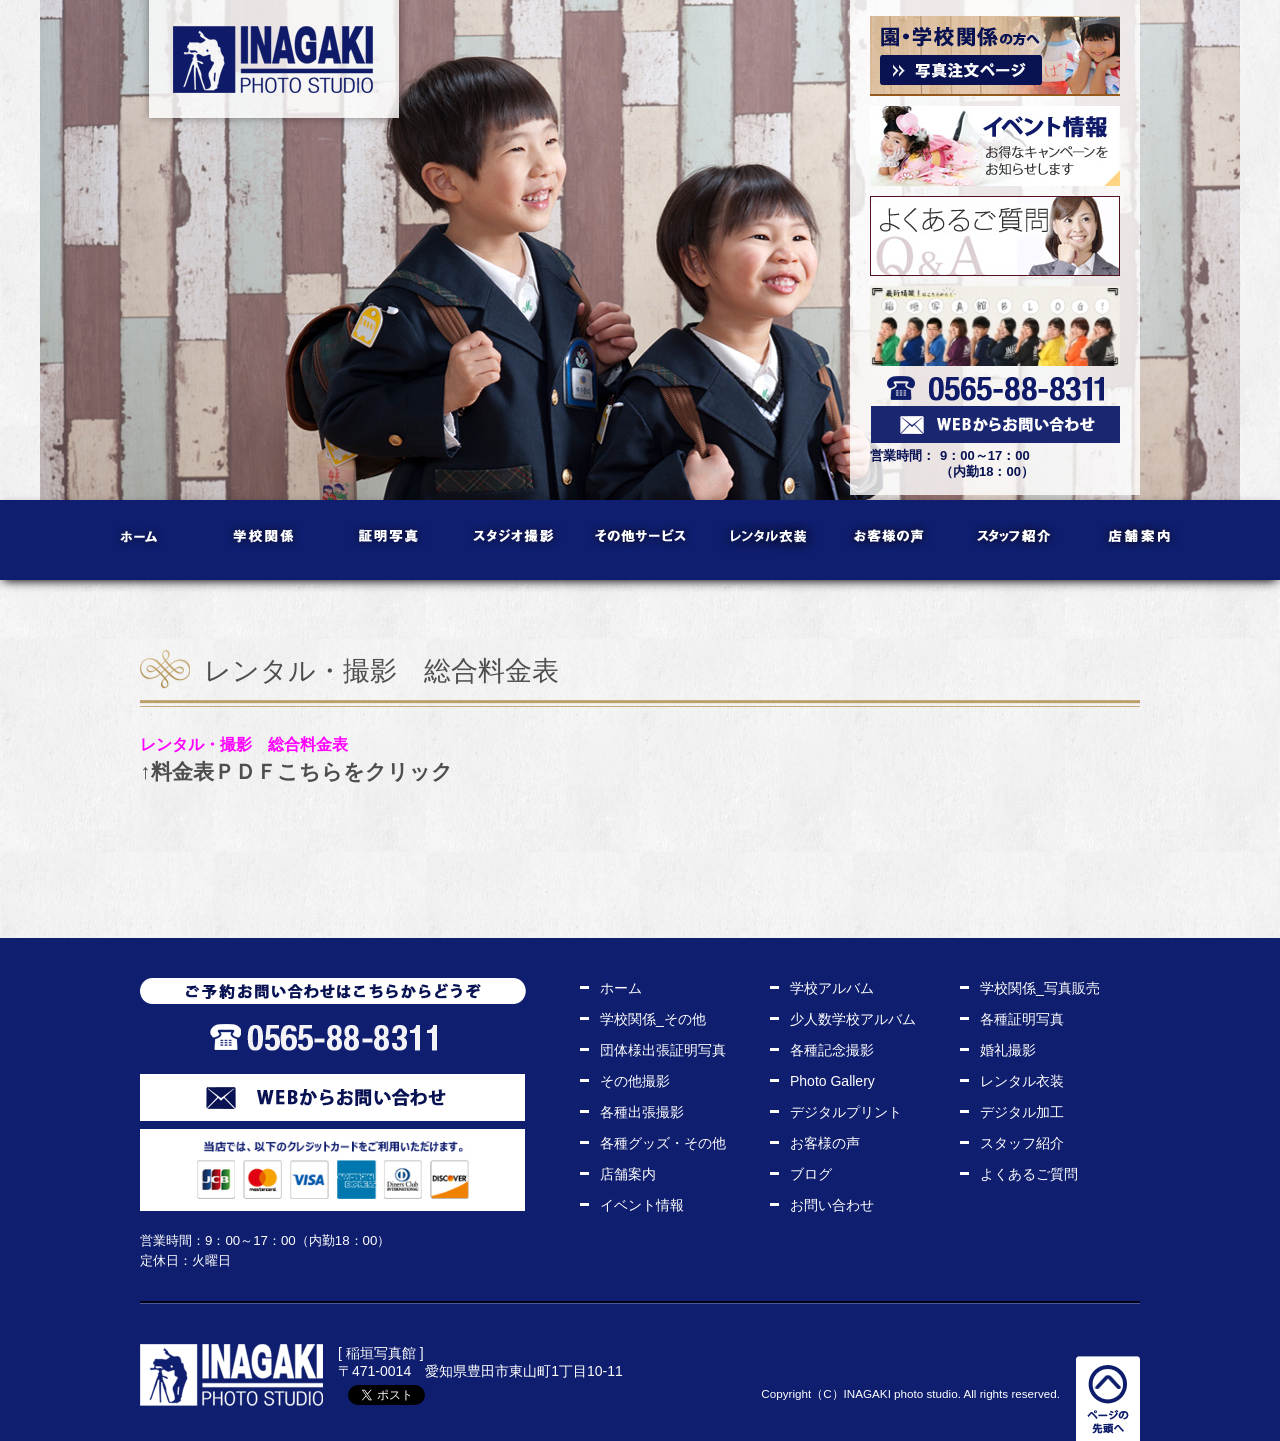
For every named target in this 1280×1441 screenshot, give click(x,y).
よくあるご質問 (1029, 1174)
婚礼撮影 (1008, 1050)
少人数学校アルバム (853, 1019)
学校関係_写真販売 (1040, 988)
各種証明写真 (1022, 1019)
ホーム (140, 540)
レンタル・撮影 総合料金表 (244, 744)
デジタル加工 (1022, 1112)
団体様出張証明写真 (663, 1050)
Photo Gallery (832, 1081)
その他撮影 (635, 1081)
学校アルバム (832, 988)
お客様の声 (890, 540)
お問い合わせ (832, 1205)
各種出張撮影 (642, 1112)
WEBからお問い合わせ (332, 1097)
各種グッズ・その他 (663, 1143)
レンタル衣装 (765, 540)
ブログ (811, 1174)
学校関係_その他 (653, 1019)
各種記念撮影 (832, 1050)
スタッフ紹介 (1015, 540)
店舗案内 (1140, 540)
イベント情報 (642, 1205)
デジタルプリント (846, 1112)
